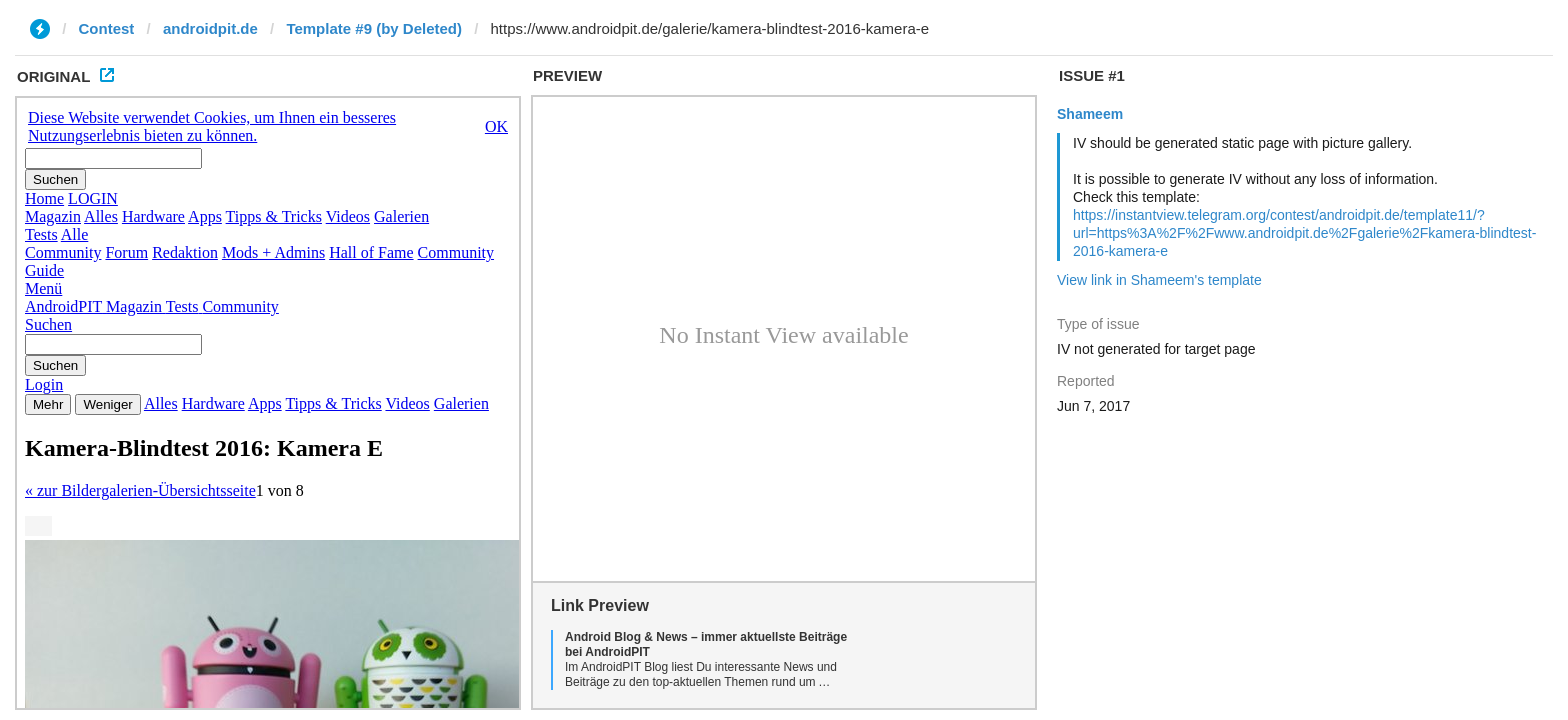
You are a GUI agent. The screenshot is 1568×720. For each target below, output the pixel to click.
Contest (107, 28)
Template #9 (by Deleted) (374, 28)
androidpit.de (210, 28)
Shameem (1090, 114)
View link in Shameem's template (1159, 280)
